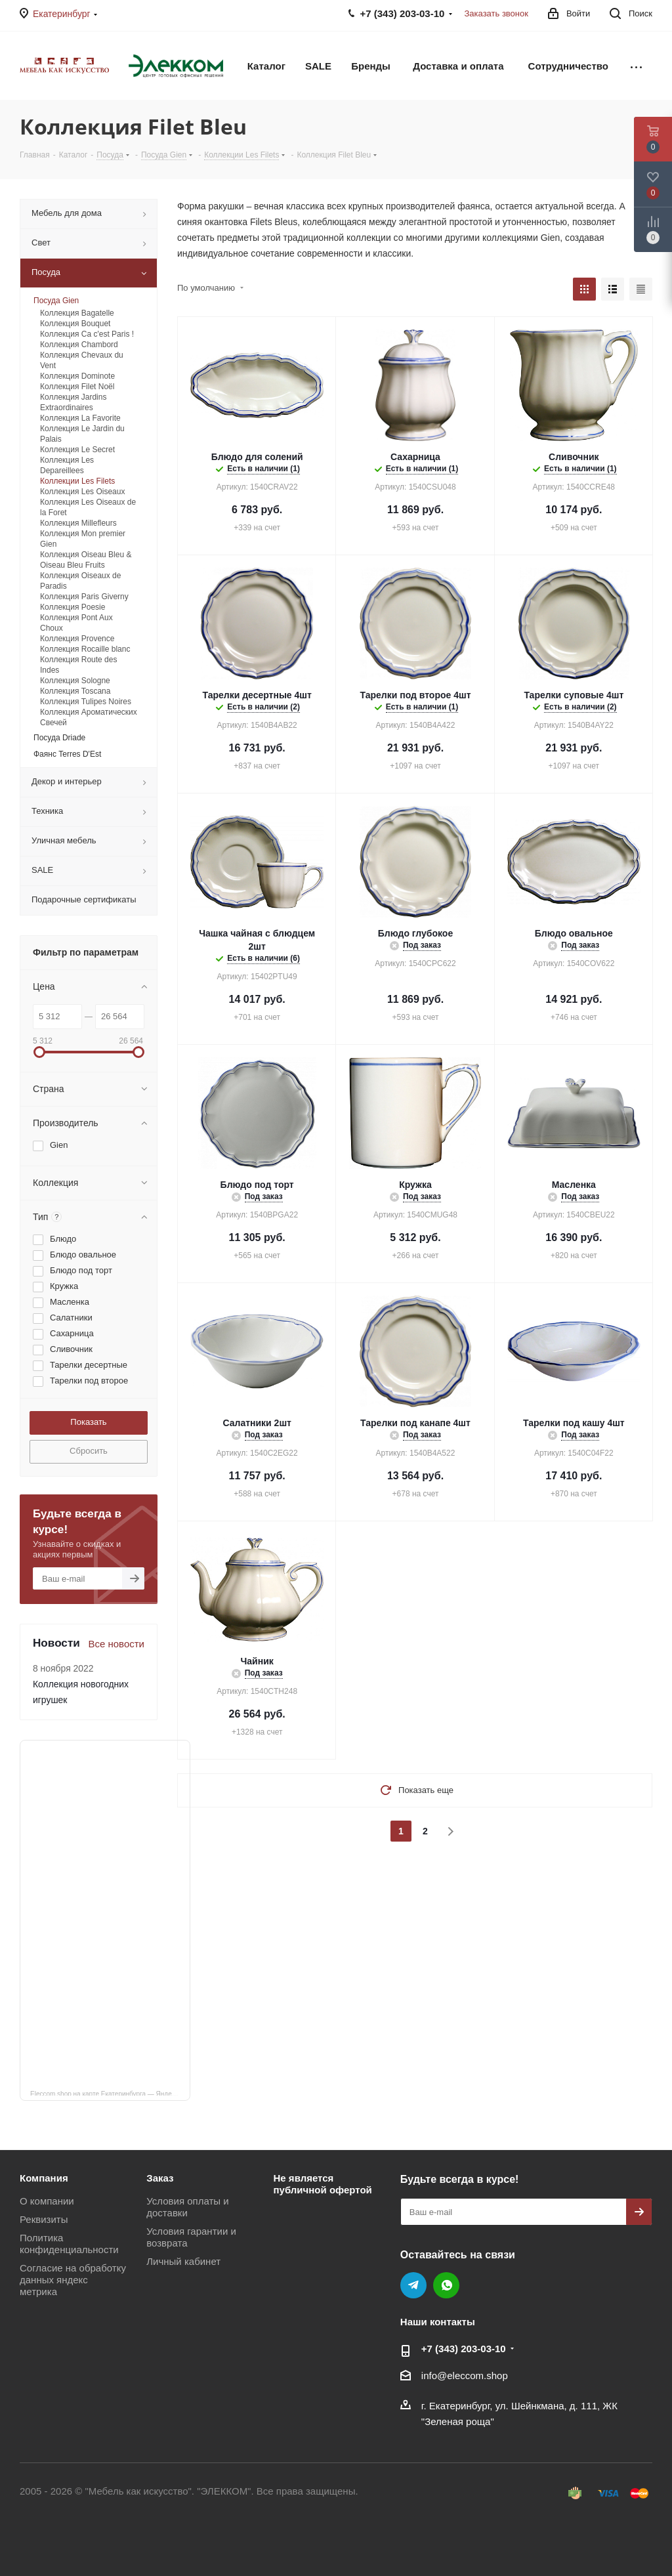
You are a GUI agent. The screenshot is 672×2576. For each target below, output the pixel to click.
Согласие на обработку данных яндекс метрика (73, 2279)
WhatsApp (446, 2285)
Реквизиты (44, 2219)
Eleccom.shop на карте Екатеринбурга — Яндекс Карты (110, 2093)
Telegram (413, 2285)
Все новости (116, 1643)
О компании (47, 2200)
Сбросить (89, 1451)
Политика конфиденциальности (69, 2243)
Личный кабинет (183, 2261)
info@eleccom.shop (464, 2375)
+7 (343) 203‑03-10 (463, 2348)
